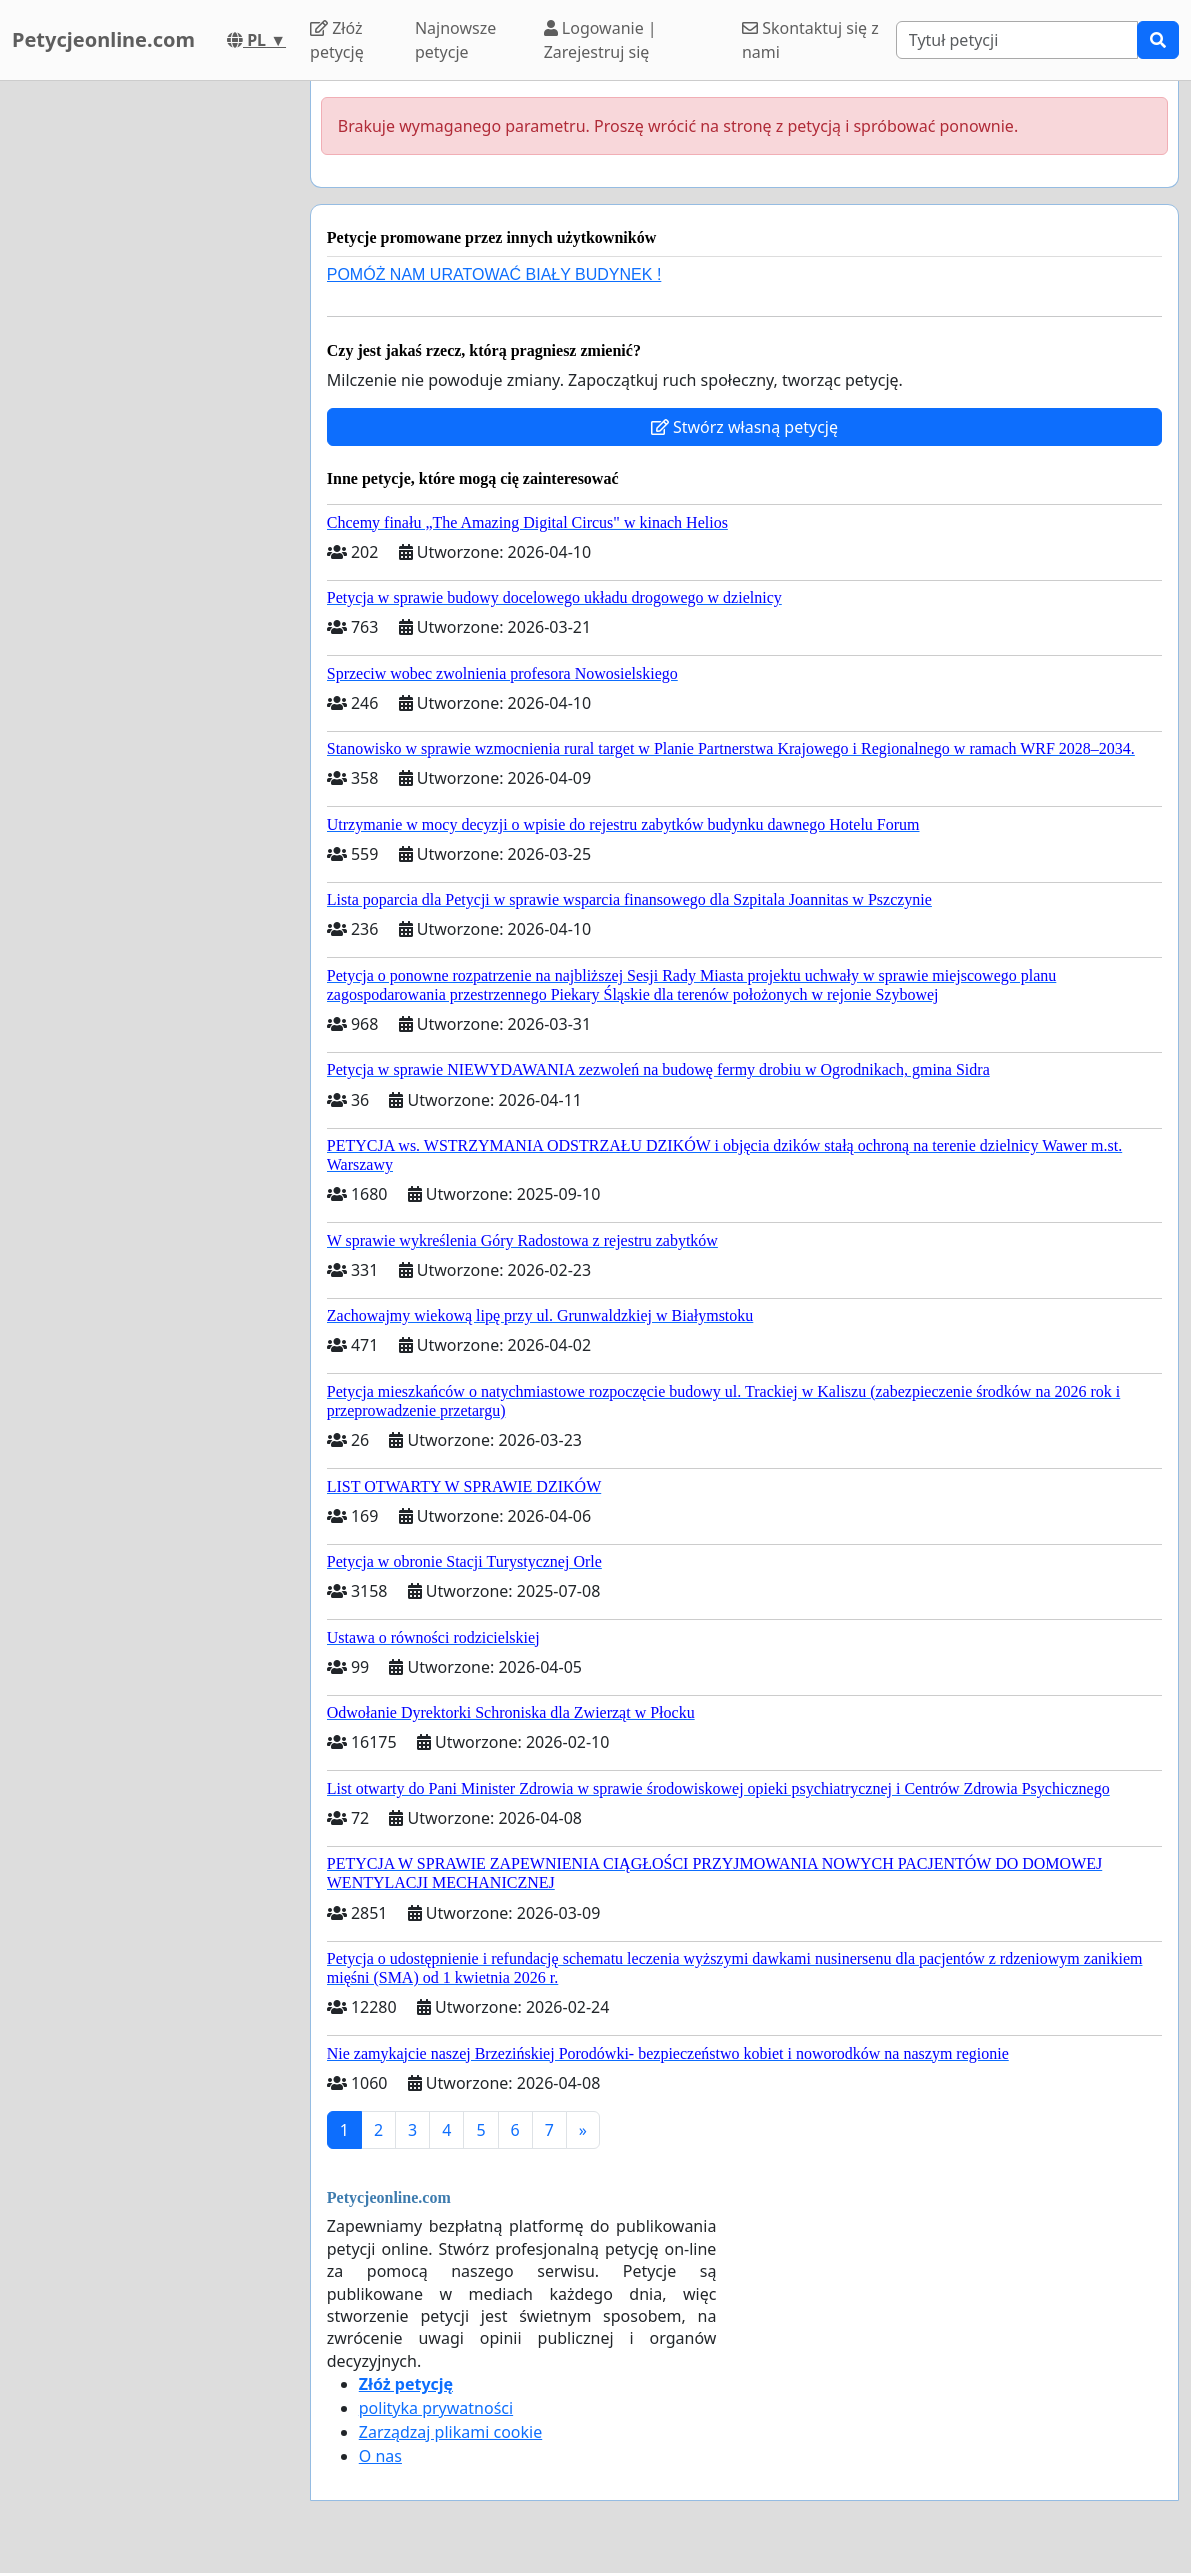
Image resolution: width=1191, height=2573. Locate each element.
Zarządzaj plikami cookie (450, 2432)
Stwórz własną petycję (744, 427)
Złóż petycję (337, 40)
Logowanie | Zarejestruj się (600, 40)
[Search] (1017, 40)
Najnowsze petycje (455, 40)
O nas (380, 2456)
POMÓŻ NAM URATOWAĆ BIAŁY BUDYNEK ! (494, 274)
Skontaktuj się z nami (810, 40)
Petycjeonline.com (103, 39)
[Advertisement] (149, 381)
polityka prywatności (436, 2408)
